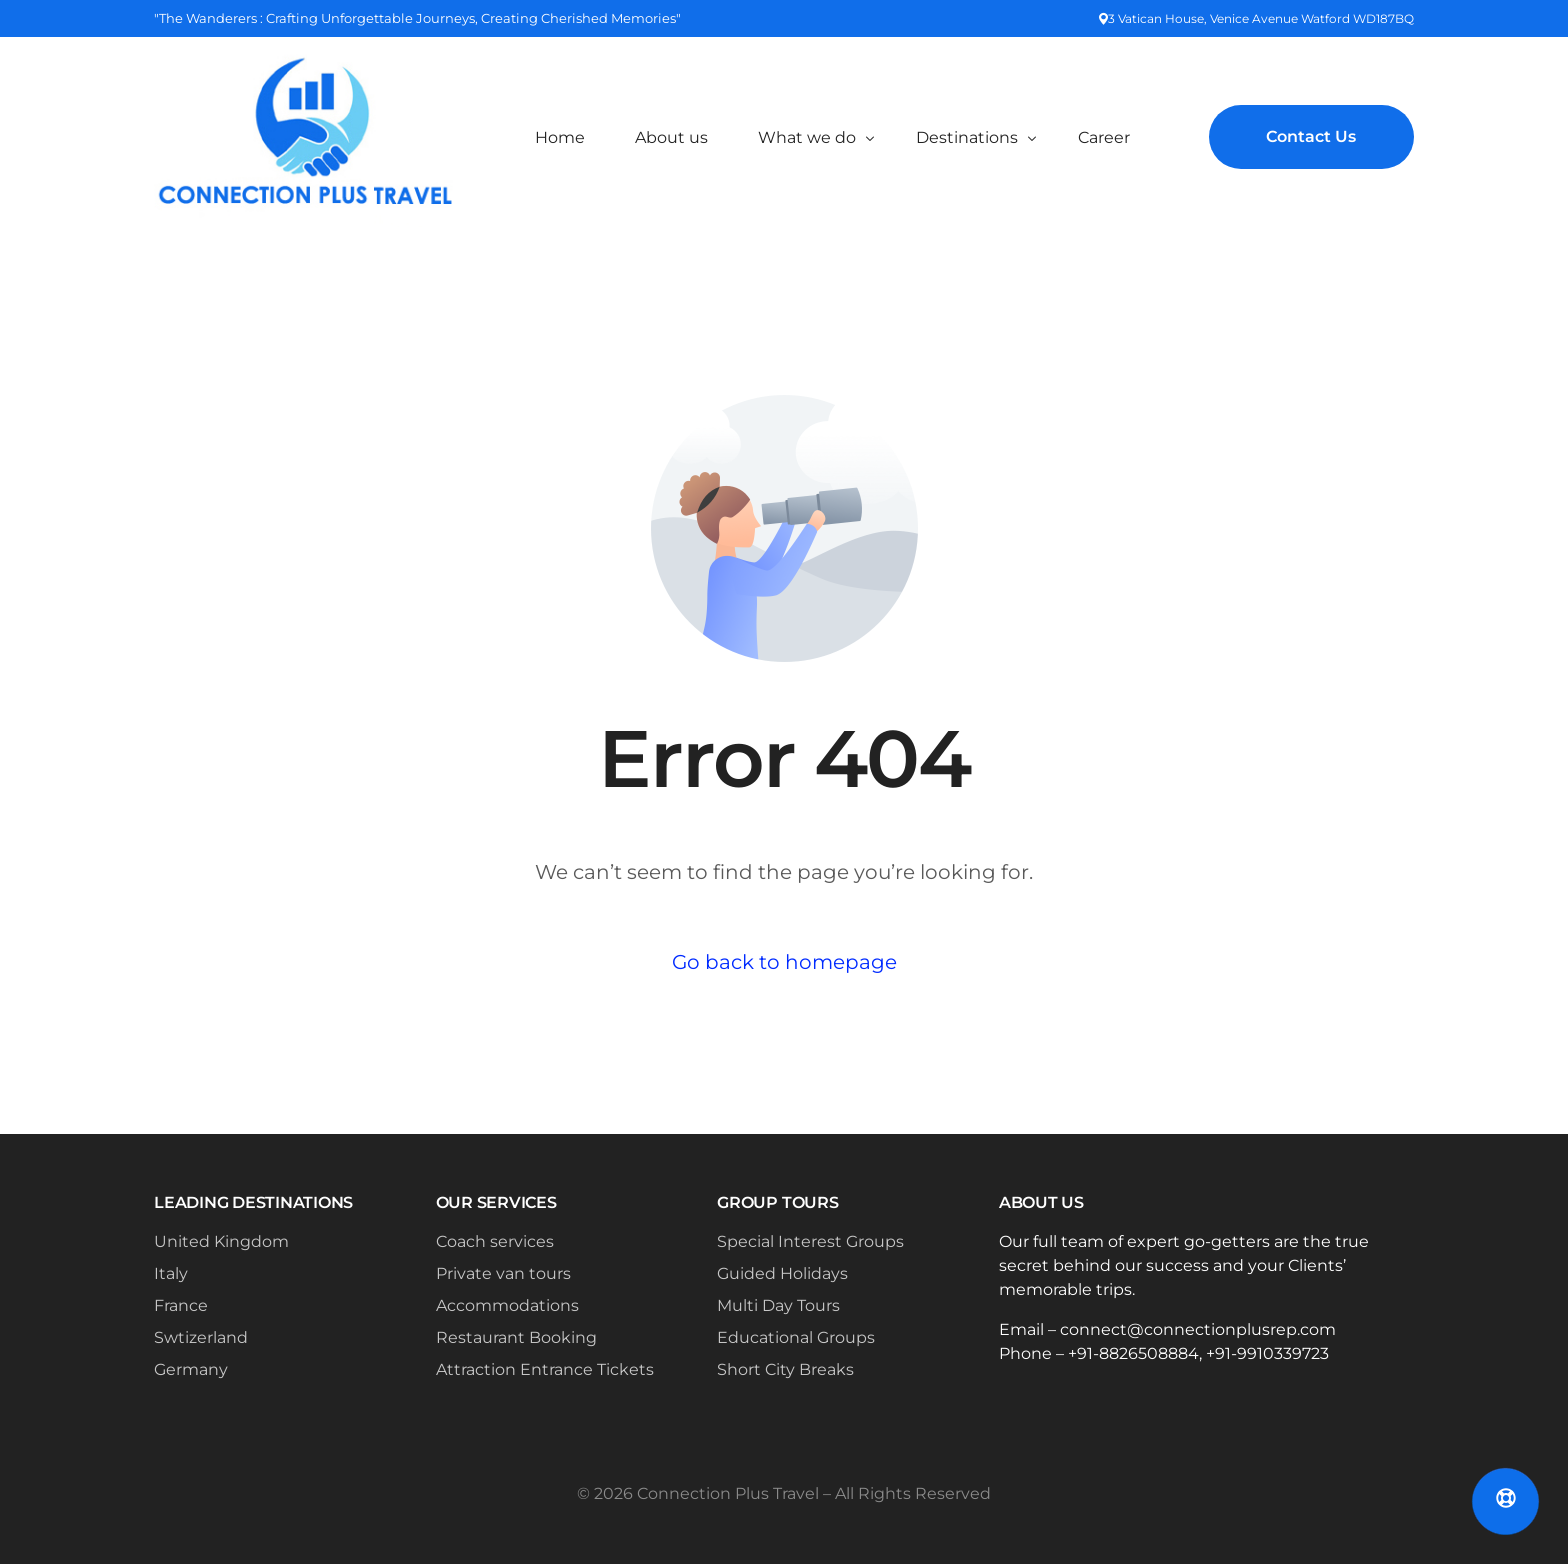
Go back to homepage (784, 962)
